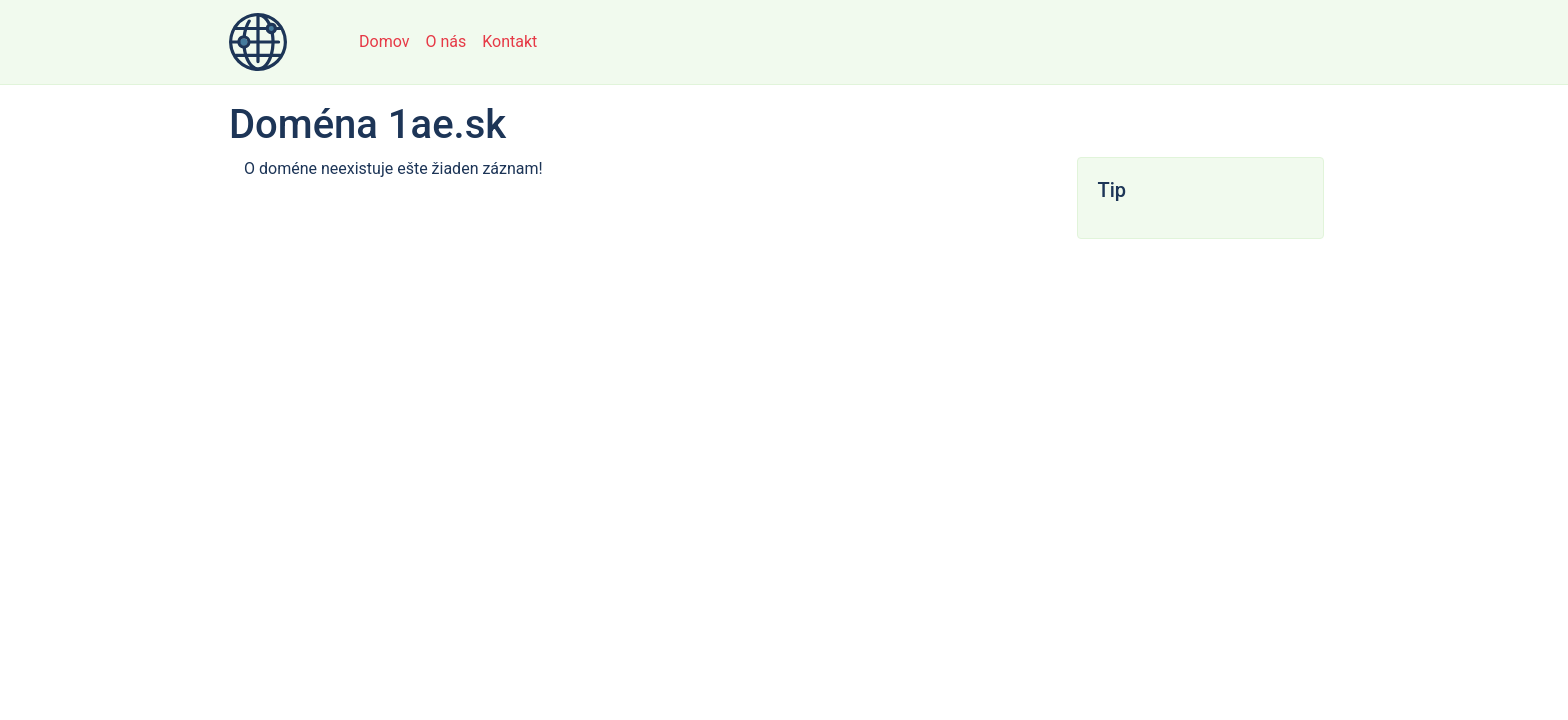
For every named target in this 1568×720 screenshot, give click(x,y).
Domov (384, 41)
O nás (445, 41)
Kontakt (509, 41)
